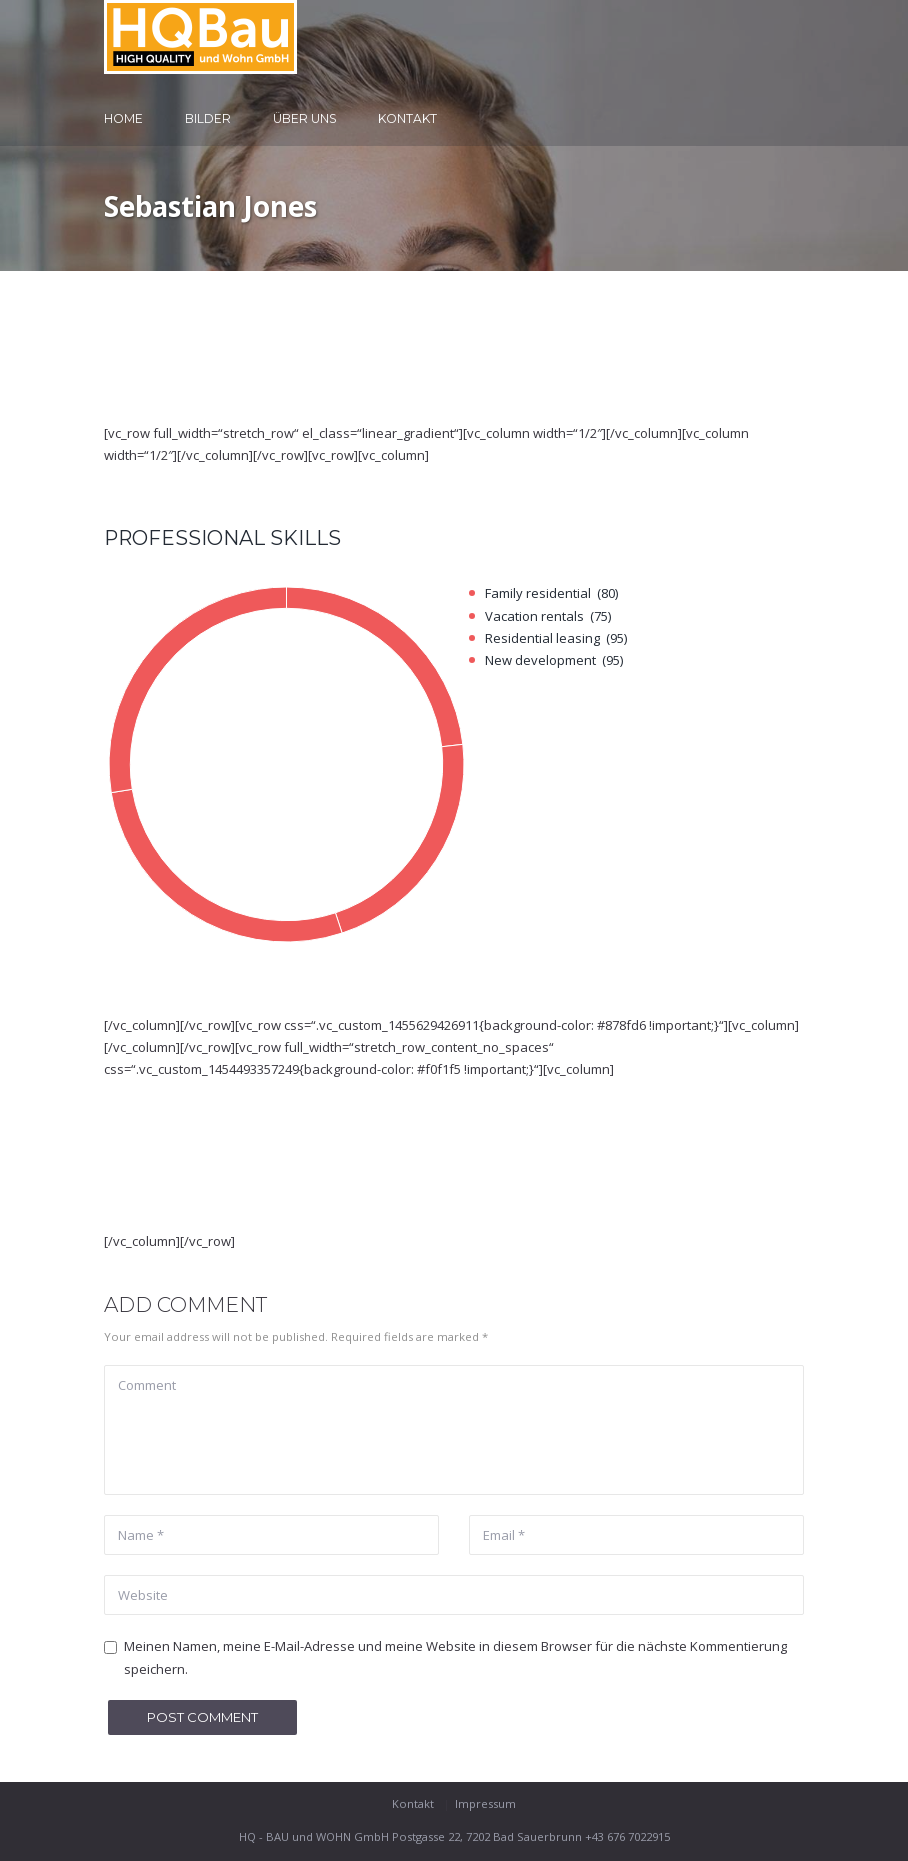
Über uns (305, 118)
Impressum (485, 1803)
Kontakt (407, 118)
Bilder (208, 118)
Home (123, 118)
